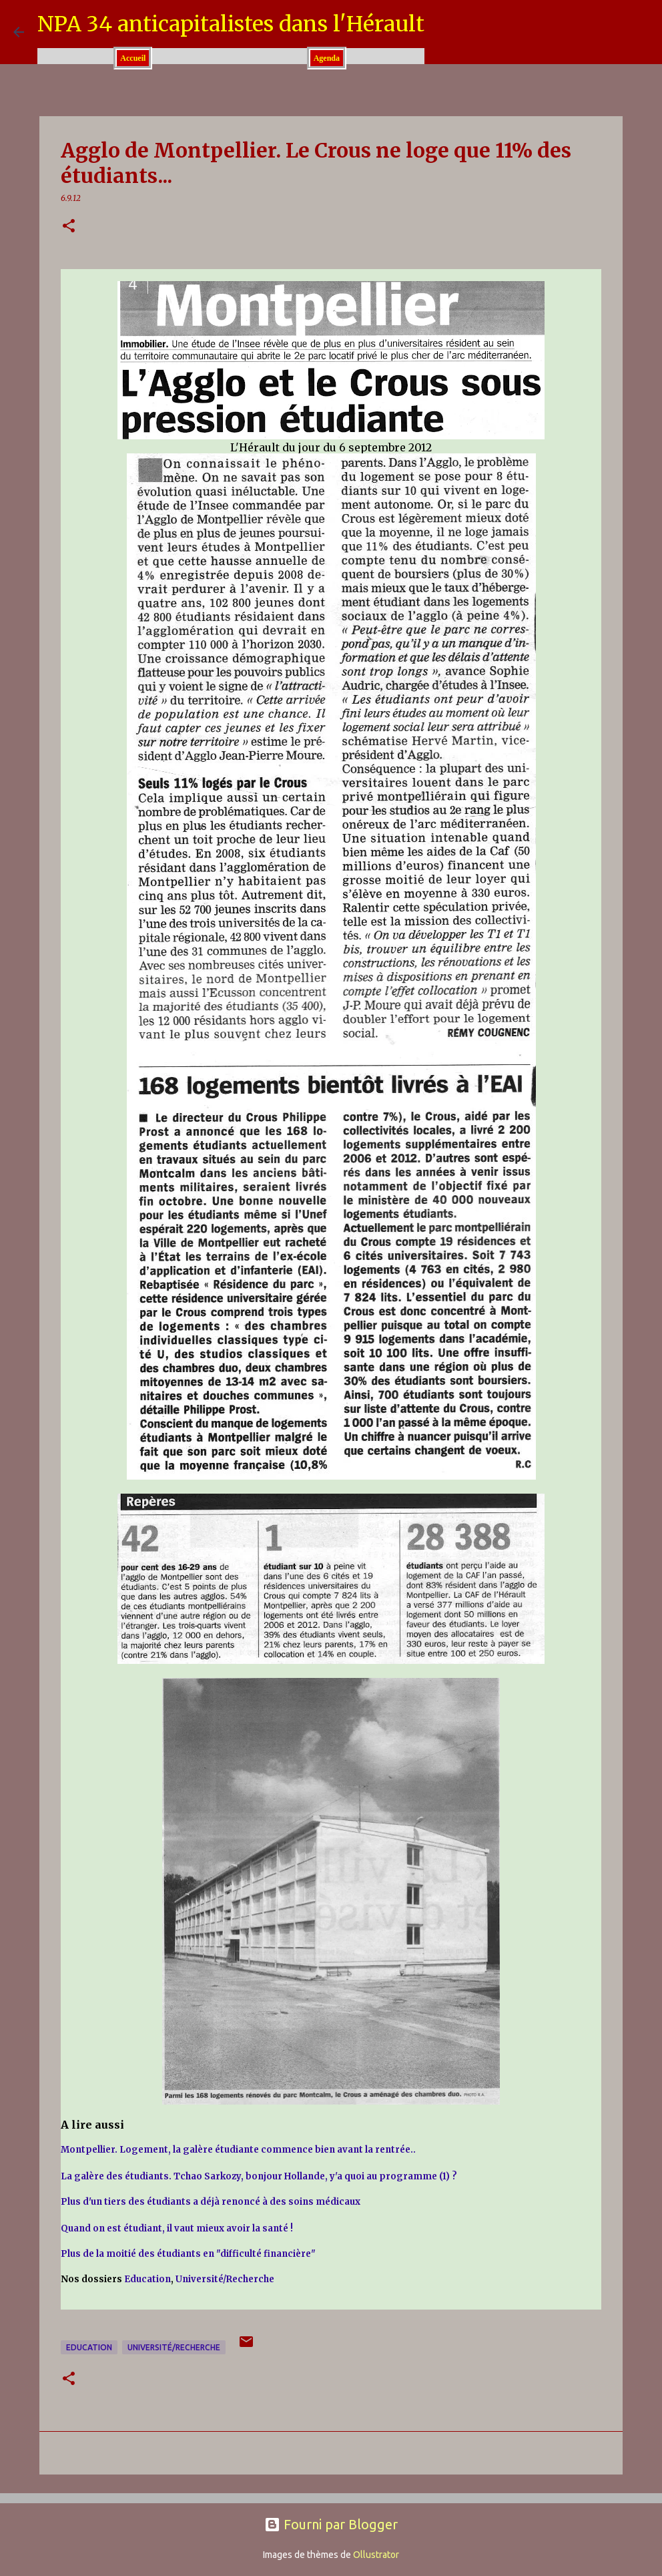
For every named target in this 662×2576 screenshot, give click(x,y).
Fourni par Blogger (331, 2524)
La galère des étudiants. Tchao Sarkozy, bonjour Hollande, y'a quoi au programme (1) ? (259, 2176)
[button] (69, 227)
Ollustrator (376, 2554)
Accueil (132, 58)
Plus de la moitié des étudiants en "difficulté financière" (188, 2254)
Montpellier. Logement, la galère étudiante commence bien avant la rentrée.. (238, 2149)
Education (147, 2279)
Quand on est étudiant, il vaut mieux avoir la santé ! (177, 2228)
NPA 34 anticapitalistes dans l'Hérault (230, 24)
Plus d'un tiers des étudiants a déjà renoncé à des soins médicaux (210, 2201)
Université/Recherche (225, 2279)
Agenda (327, 58)
